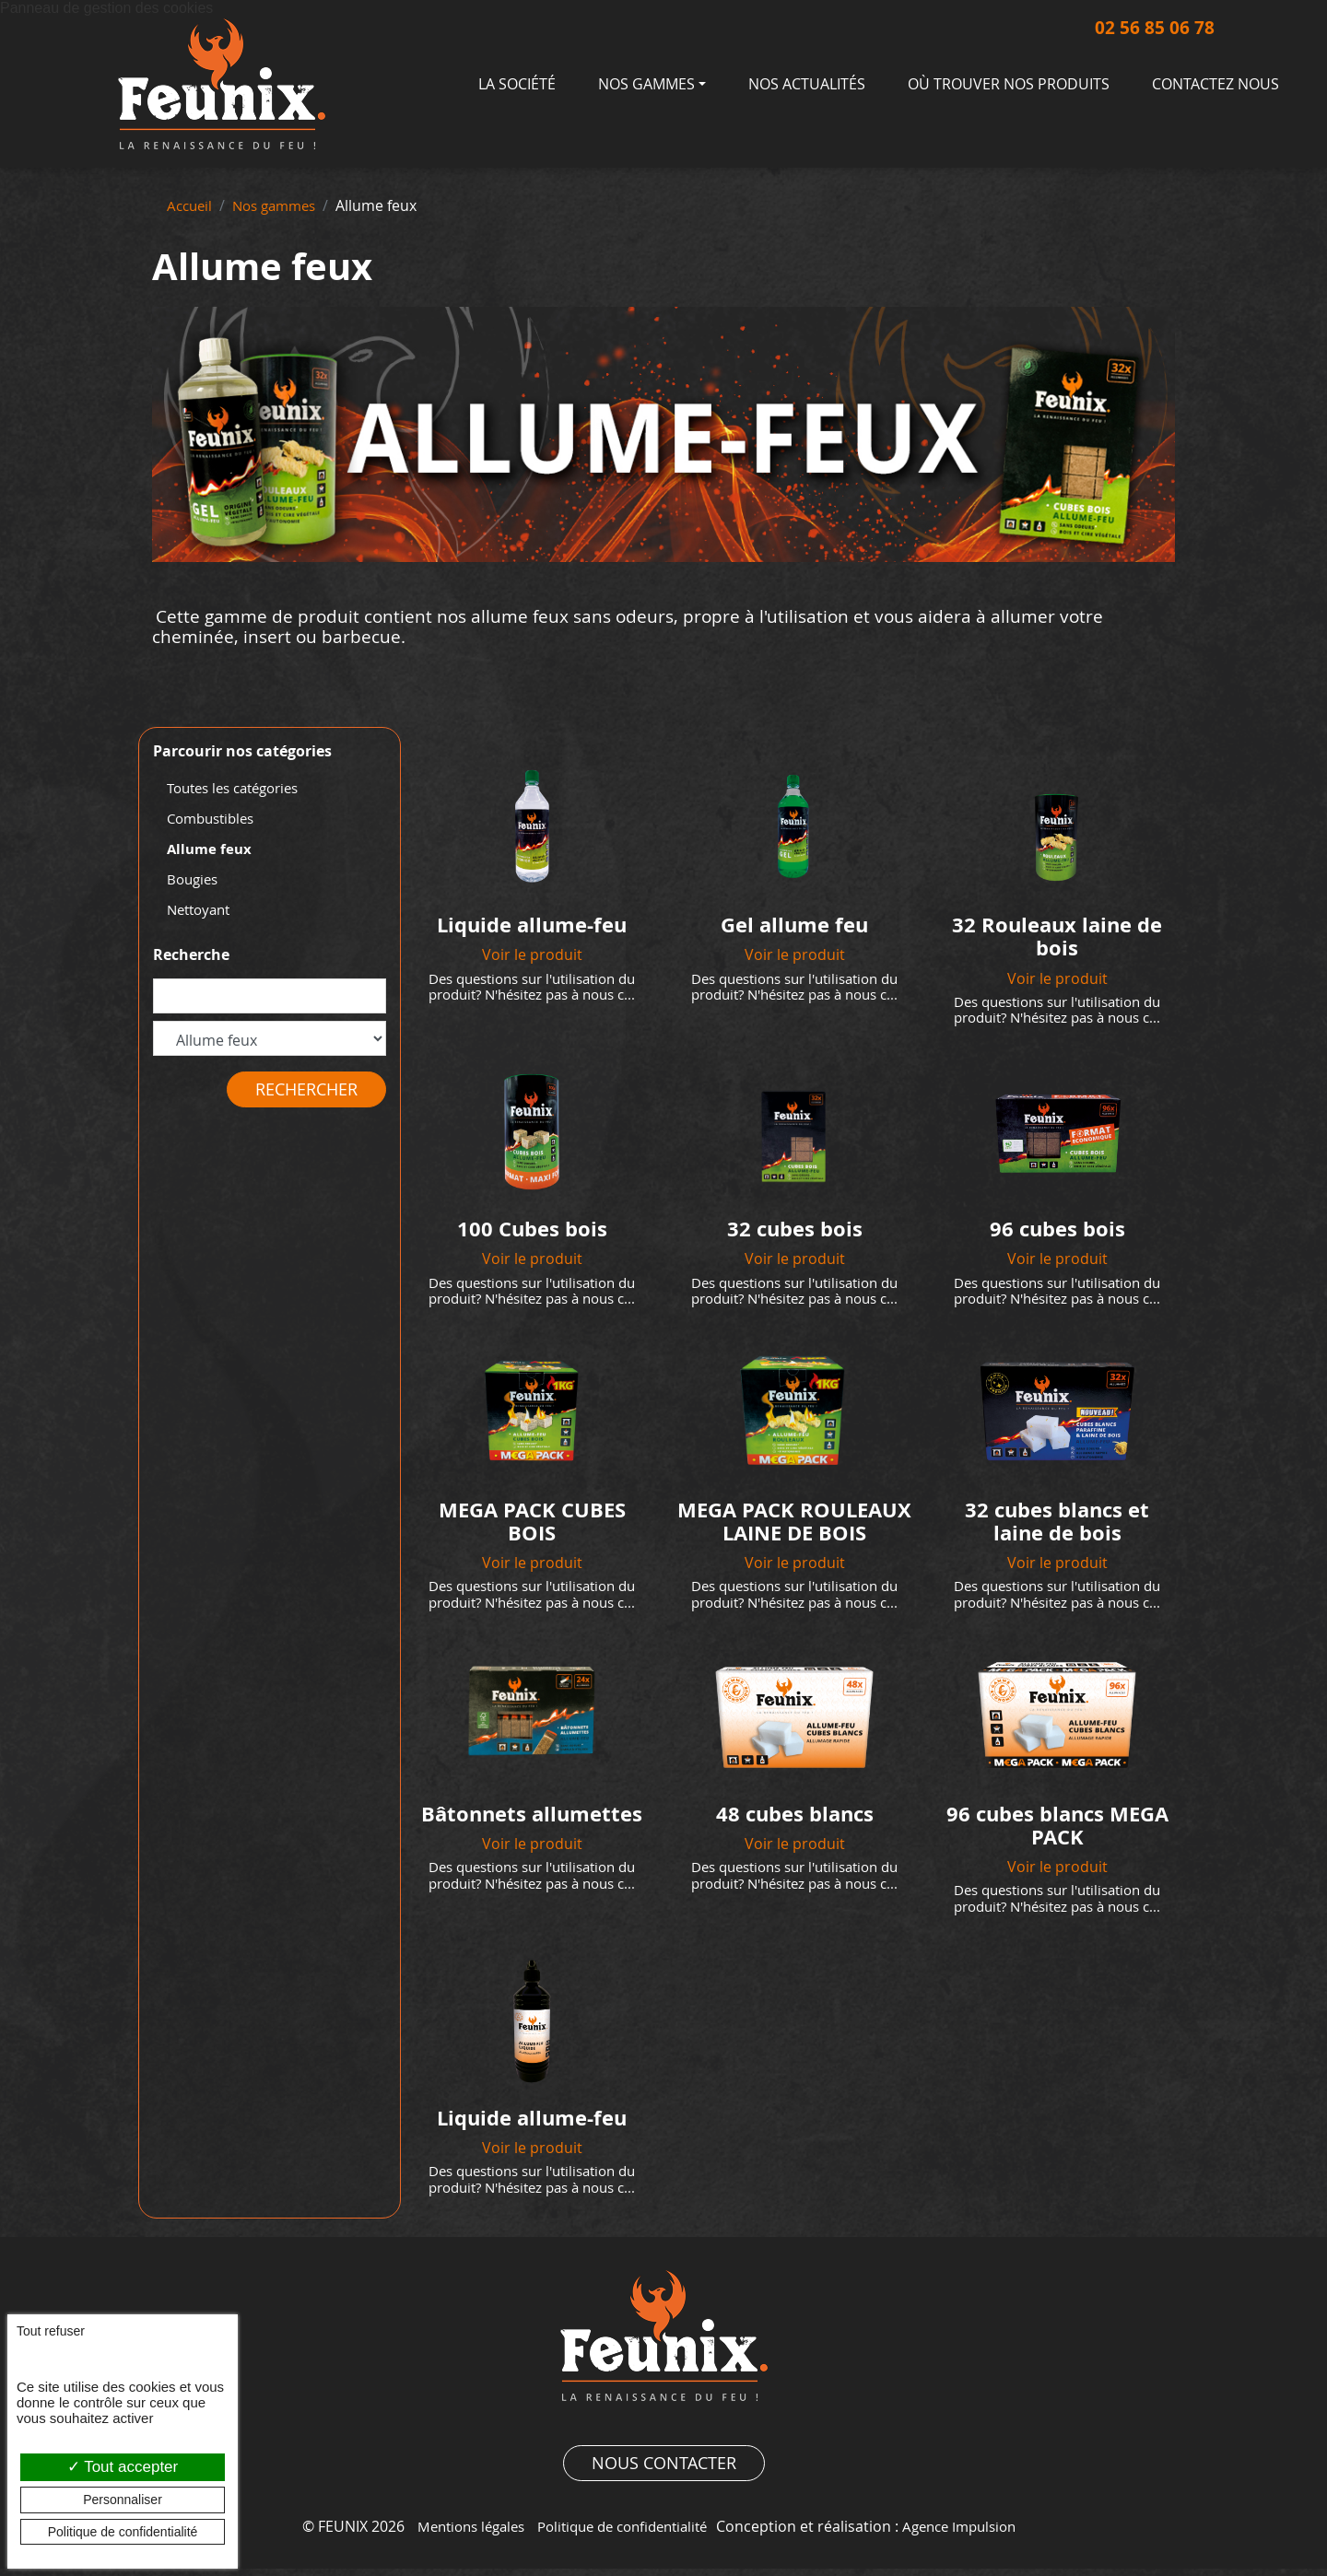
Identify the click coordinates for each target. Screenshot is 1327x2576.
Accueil (191, 205)
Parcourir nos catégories (242, 751)
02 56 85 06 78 (1134, 28)
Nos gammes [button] (646, 84)
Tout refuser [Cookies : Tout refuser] (51, 2331)
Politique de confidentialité (622, 2534)
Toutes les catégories (240, 788)
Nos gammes (281, 205)
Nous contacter (664, 2471)
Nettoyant (202, 912)
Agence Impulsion (972, 2534)
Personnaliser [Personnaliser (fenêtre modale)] (122, 2499)
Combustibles (215, 819)
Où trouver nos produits (1009, 84)
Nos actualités (806, 84)
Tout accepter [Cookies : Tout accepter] (122, 2467)
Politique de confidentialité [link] (123, 2531)
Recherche (191, 957)
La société (517, 84)
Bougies (194, 880)
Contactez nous (1215, 84)
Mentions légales (457, 2534)
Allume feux (211, 850)
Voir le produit (532, 954)
